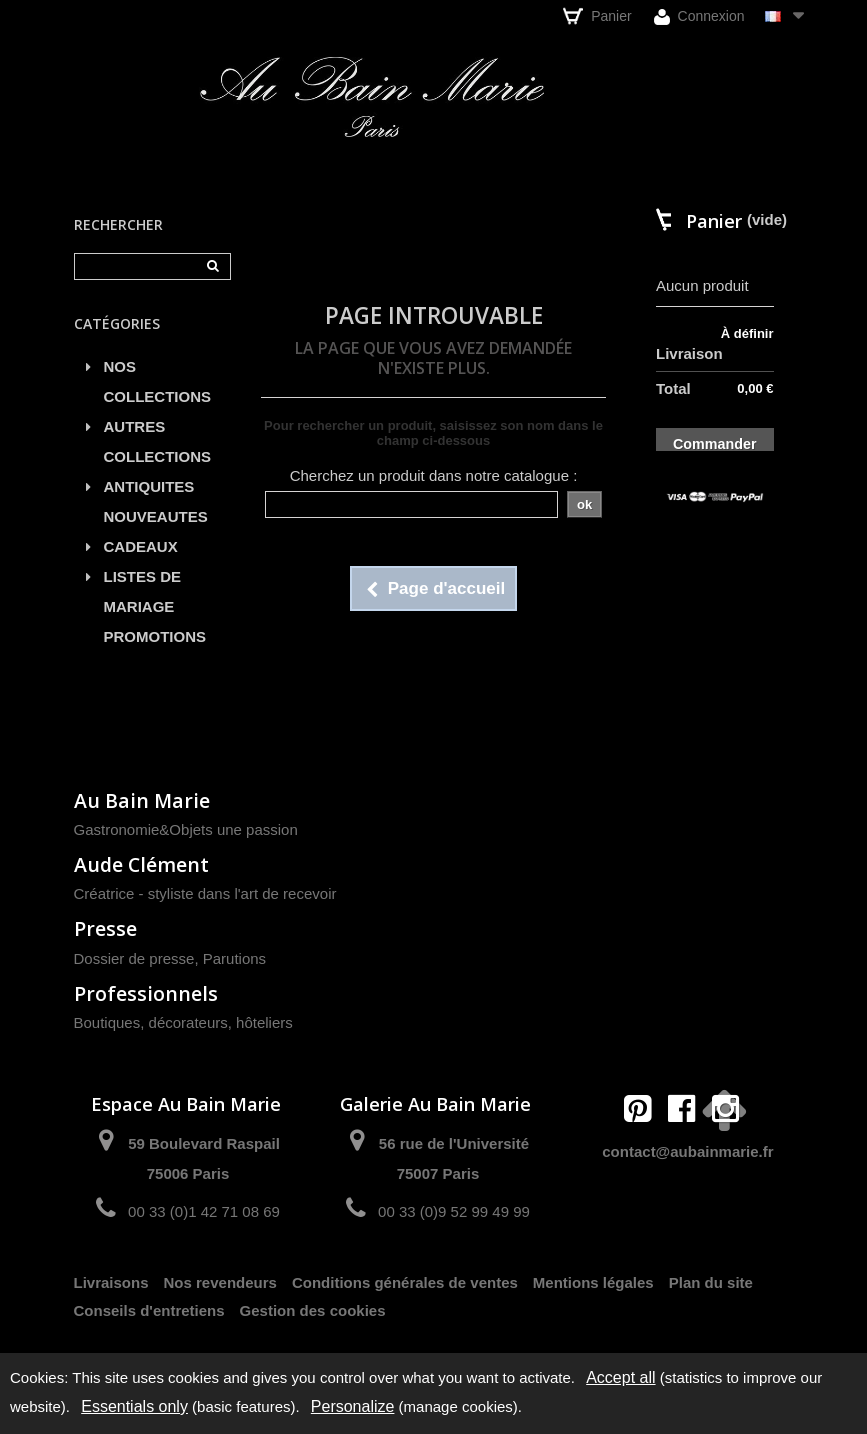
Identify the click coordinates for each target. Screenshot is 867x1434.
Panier (597, 16)
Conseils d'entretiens (149, 1310)
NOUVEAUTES (156, 516)
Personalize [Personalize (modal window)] (353, 1406)
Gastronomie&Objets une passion (186, 829)
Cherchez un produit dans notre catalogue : (434, 475)
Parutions (234, 958)
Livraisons (111, 1282)
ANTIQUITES (149, 486)
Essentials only (134, 1406)
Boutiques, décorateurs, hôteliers (183, 1022)
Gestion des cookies (313, 1310)
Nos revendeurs (220, 1282)
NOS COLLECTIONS (158, 381)
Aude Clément (141, 864)
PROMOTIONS (155, 636)
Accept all (620, 1377)
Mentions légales (593, 1282)
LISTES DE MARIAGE (143, 591)
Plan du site (711, 1282)
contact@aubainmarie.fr (687, 1151)
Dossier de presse (134, 958)
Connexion (699, 16)
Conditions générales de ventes (405, 1282)
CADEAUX (141, 546)
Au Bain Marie (142, 800)
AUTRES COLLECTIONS (158, 441)
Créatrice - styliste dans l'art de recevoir (205, 893)
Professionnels (146, 993)
